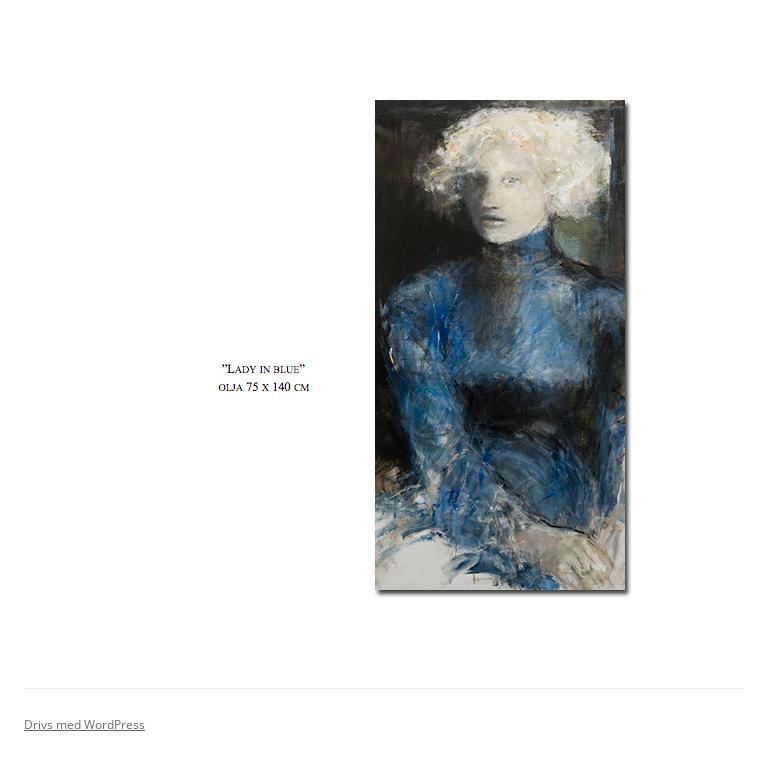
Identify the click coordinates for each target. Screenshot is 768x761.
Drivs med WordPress (84, 724)
